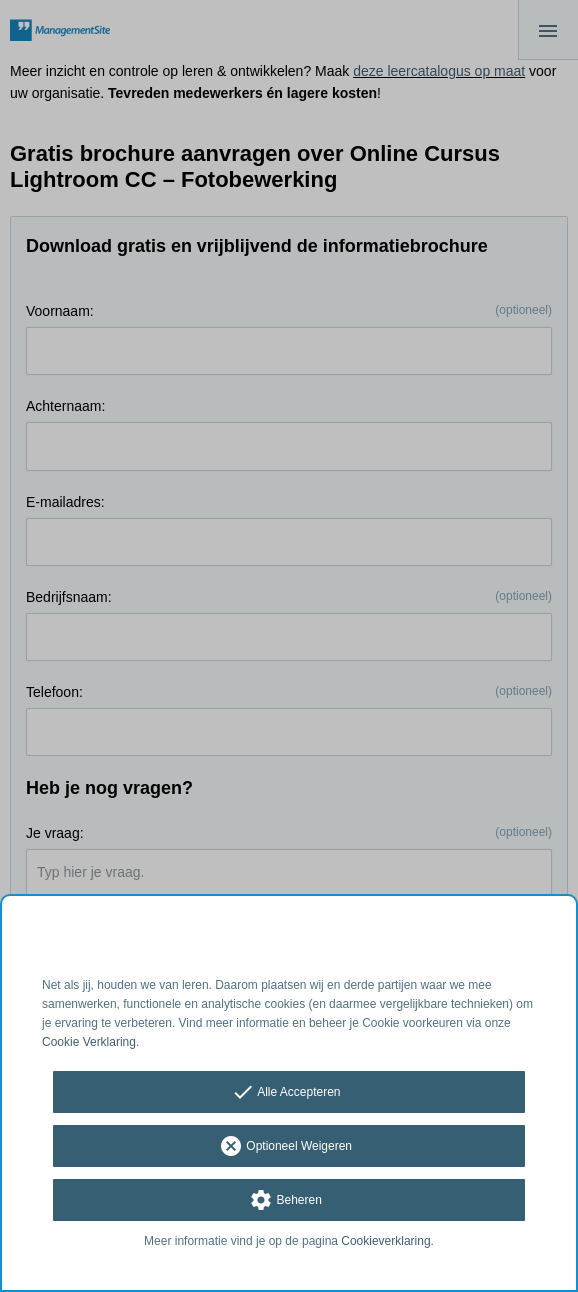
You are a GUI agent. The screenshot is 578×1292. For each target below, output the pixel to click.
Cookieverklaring (385, 1241)
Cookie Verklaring (89, 1042)
